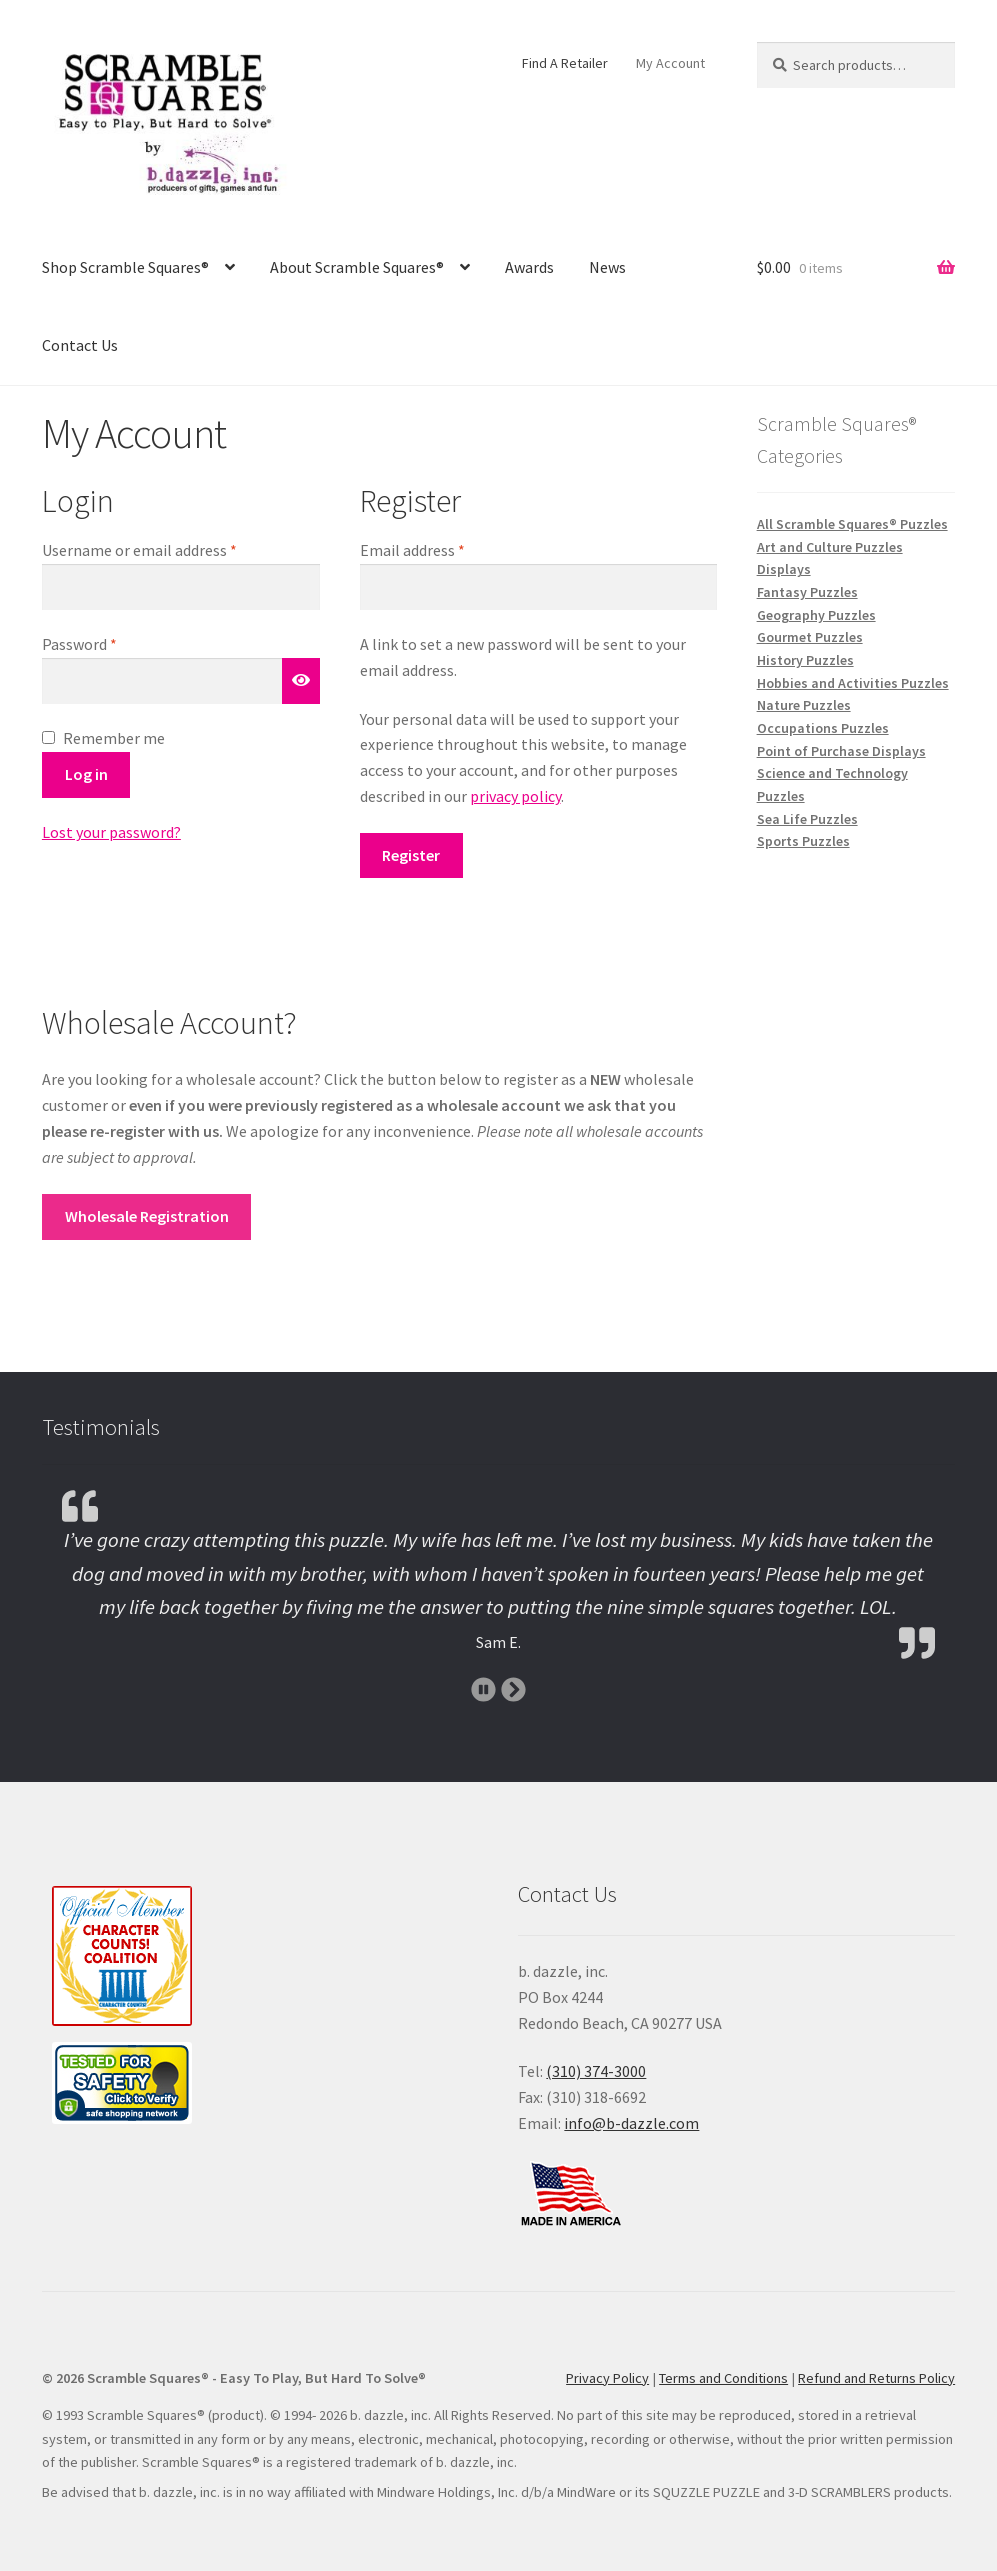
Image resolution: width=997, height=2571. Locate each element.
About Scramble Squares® (357, 267)
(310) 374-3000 (596, 2071)
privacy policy (515, 796)
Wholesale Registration (147, 1216)
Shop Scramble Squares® (125, 267)
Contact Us (80, 345)
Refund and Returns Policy (876, 2378)
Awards (529, 267)
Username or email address (169, 549)
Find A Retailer (565, 63)
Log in (86, 774)
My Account (670, 63)
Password (109, 643)
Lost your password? (111, 832)
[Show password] (301, 681)
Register (411, 855)
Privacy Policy (607, 2378)
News (607, 267)
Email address (442, 549)
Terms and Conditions (723, 2378)
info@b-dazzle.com (631, 2123)
